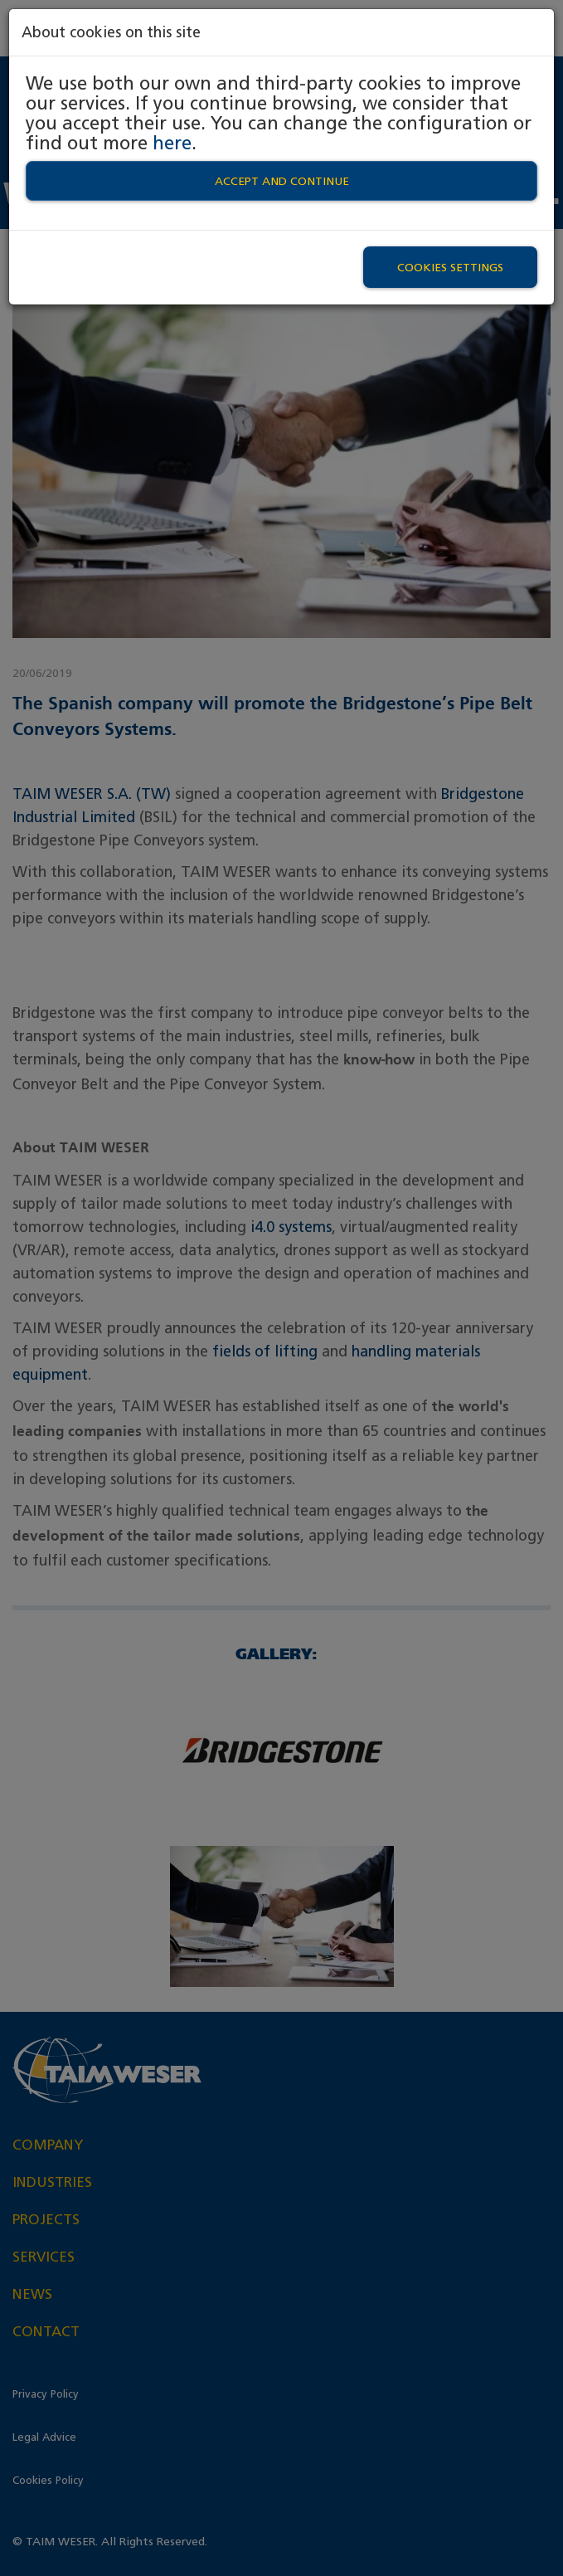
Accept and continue (282, 180)
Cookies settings (450, 267)
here (172, 142)
